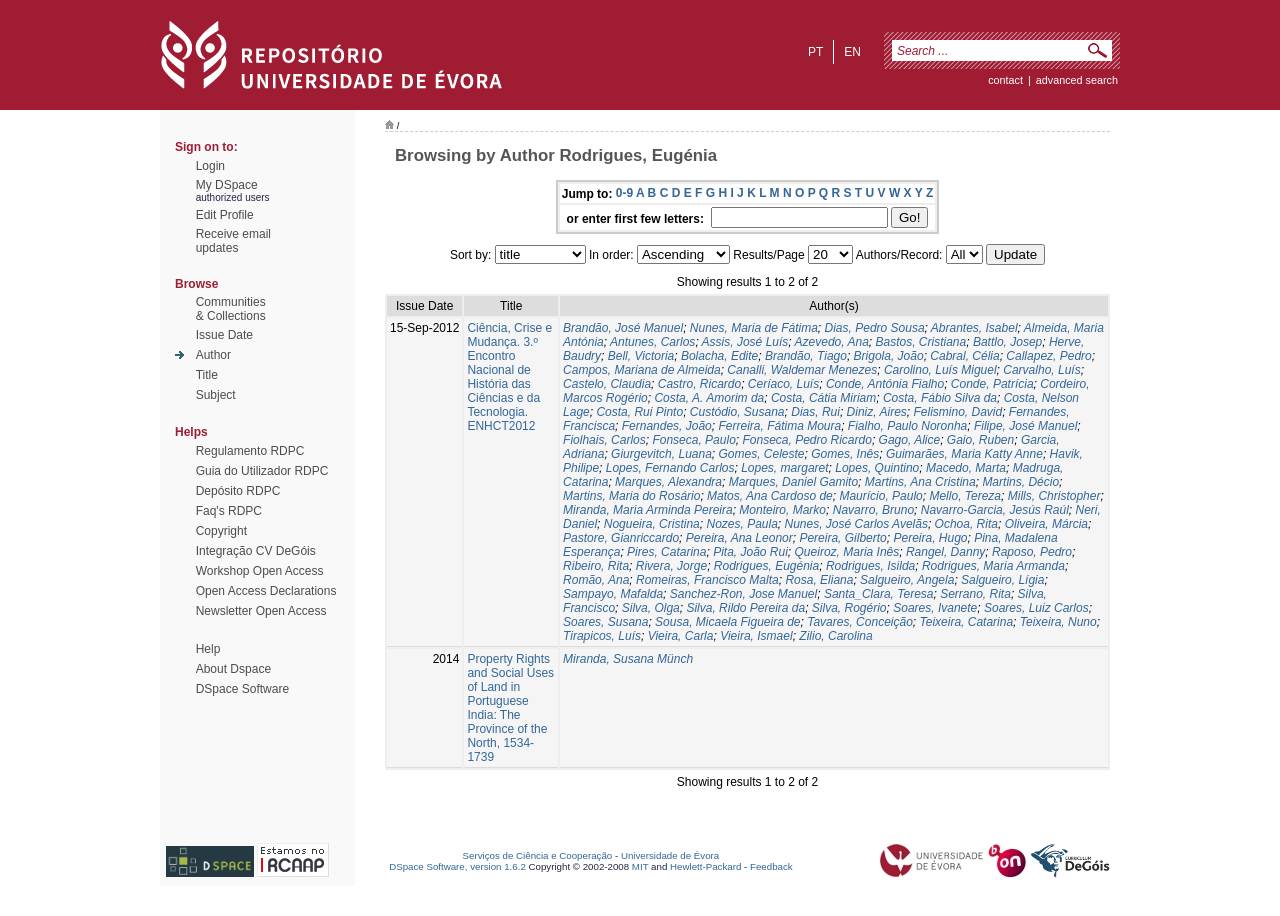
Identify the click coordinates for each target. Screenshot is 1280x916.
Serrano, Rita (975, 594)
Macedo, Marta (966, 468)
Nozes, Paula (741, 524)
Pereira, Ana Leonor (739, 538)
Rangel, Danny (945, 552)
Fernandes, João (667, 426)
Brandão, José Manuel (623, 328)
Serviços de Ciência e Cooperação (538, 855)
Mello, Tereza (965, 496)
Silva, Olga (651, 608)
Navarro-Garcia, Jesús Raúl (995, 510)
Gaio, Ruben (980, 440)
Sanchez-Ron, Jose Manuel (743, 594)
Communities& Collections (231, 309)
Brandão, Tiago (806, 356)
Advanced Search (1077, 80)
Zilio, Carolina (835, 636)
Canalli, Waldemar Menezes (802, 370)
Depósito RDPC (238, 491)
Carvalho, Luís (1041, 370)
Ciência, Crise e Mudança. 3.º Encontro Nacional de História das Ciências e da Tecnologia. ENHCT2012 (509, 377)
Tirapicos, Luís (602, 636)
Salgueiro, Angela (907, 580)
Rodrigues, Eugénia (766, 566)
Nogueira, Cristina (652, 524)
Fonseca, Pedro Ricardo (806, 440)
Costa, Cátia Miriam (823, 398)
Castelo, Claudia (607, 384)
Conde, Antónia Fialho (885, 384)
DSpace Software (242, 689)
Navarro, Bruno (873, 510)
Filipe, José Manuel (1025, 426)
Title (207, 375)
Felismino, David (957, 412)
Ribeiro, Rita (596, 566)
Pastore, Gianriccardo (621, 538)
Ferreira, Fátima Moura (779, 426)
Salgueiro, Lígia (1002, 580)
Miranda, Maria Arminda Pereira (648, 510)
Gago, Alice (910, 440)
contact (1005, 80)
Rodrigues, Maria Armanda (993, 566)
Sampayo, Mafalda (613, 594)
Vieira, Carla (681, 636)
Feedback (771, 866)
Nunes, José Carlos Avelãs (856, 524)
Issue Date (224, 335)
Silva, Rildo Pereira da (745, 608)
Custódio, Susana (737, 412)
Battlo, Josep (1007, 342)
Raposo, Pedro (1032, 552)
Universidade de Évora (670, 855)
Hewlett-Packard (705, 866)
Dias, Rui (815, 412)
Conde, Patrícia (992, 384)
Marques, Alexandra (668, 482)
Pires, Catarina (666, 552)
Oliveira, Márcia (1046, 524)
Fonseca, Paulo (693, 440)
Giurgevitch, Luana (661, 454)
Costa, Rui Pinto (639, 412)
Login (210, 166)
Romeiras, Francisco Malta (707, 580)
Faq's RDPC (229, 511)
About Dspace (233, 669)
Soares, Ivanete (935, 608)
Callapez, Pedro (1048, 356)
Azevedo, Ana (832, 342)
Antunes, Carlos (652, 342)
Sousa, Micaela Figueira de (727, 622)
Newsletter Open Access (261, 611)
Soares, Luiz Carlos (1036, 608)
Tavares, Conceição (860, 622)
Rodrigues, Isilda (870, 566)
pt (815, 52)
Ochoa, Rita (966, 524)
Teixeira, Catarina (967, 622)
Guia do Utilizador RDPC (262, 471)
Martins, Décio (1020, 482)
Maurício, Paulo (880, 496)
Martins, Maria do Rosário (631, 496)
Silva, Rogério (849, 608)
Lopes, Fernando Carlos (670, 468)
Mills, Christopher (1054, 496)
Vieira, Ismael (756, 636)
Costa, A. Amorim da (709, 398)
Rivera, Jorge (671, 566)
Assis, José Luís (745, 342)
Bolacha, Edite (719, 356)
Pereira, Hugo (930, 538)
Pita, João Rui (750, 552)
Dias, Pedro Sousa (875, 328)
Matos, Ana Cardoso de (770, 496)
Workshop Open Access (260, 571)
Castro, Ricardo (699, 384)
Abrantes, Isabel (974, 328)
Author (213, 355)
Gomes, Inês (845, 454)
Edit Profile (225, 215)
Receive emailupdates (233, 241)
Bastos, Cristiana (921, 342)
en (852, 52)
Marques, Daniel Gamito (793, 482)
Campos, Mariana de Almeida (642, 370)
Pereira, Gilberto (842, 538)
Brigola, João (889, 356)
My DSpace (227, 185)
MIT (640, 866)
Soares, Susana (605, 622)
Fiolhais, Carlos (604, 440)
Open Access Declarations (266, 591)
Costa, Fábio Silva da (940, 398)
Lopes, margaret (784, 468)
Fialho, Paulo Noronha (907, 426)
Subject (216, 395)
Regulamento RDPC (250, 451)
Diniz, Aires (877, 412)
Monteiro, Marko (782, 510)
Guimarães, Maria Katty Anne (964, 454)
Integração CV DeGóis (256, 551)
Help (208, 649)
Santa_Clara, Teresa (879, 594)
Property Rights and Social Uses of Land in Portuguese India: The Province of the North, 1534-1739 (510, 708)
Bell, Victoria (641, 356)
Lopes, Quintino (877, 468)
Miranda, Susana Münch (628, 659)
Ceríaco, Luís (783, 384)
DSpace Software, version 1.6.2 (457, 866)
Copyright (221, 531)
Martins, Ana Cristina (920, 482)
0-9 (624, 193)
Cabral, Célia (964, 356)
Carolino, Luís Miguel (940, 370)
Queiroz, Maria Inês (847, 552)
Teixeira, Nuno (1058, 622)
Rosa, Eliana (819, 580)
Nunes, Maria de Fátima (754, 328)
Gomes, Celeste (762, 454)
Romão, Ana (596, 580)
